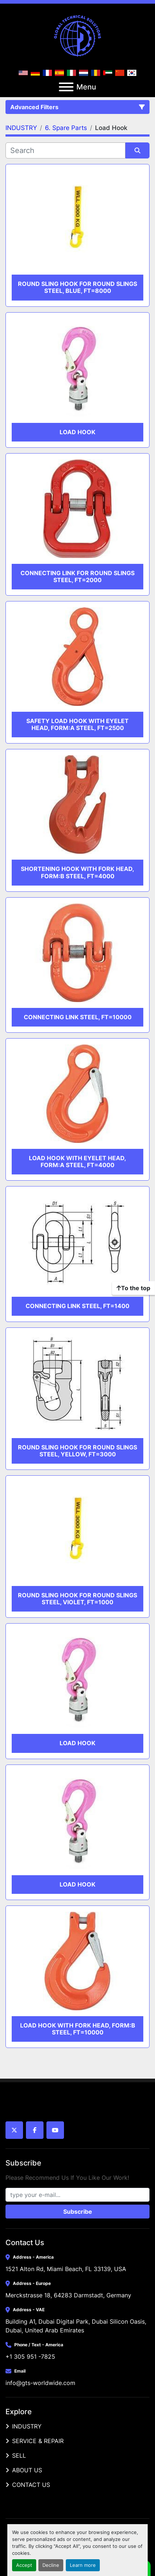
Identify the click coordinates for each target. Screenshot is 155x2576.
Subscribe (77, 2211)
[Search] (65, 150)
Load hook (77, 432)
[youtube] (55, 2130)
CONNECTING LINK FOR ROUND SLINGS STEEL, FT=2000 (77, 576)
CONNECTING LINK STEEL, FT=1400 (77, 1306)
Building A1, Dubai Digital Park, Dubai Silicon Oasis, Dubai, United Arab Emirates (76, 2326)
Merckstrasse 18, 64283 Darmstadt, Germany (68, 2295)
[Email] (77, 2195)
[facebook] (35, 2130)
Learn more (83, 2565)
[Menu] (66, 87)
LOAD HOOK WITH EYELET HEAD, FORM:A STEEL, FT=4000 (77, 1161)
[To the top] (133, 1288)
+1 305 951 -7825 (30, 2356)
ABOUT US (27, 2470)
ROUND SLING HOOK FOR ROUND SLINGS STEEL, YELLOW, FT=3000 (77, 1451)
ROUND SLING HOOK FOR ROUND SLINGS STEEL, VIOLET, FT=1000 (77, 1598)
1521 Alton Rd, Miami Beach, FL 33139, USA (65, 2269)
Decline (50, 2565)
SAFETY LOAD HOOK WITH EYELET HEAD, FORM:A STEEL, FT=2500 (77, 724)
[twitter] (14, 2130)
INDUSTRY (27, 2426)
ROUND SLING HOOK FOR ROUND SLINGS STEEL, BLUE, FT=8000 (77, 287)
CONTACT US (31, 2484)
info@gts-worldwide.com (40, 2382)
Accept (24, 2565)
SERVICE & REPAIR (38, 2441)
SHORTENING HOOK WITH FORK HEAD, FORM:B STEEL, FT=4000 (77, 872)
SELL (19, 2455)
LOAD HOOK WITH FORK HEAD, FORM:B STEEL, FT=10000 (77, 2029)
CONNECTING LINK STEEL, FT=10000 (78, 1017)
